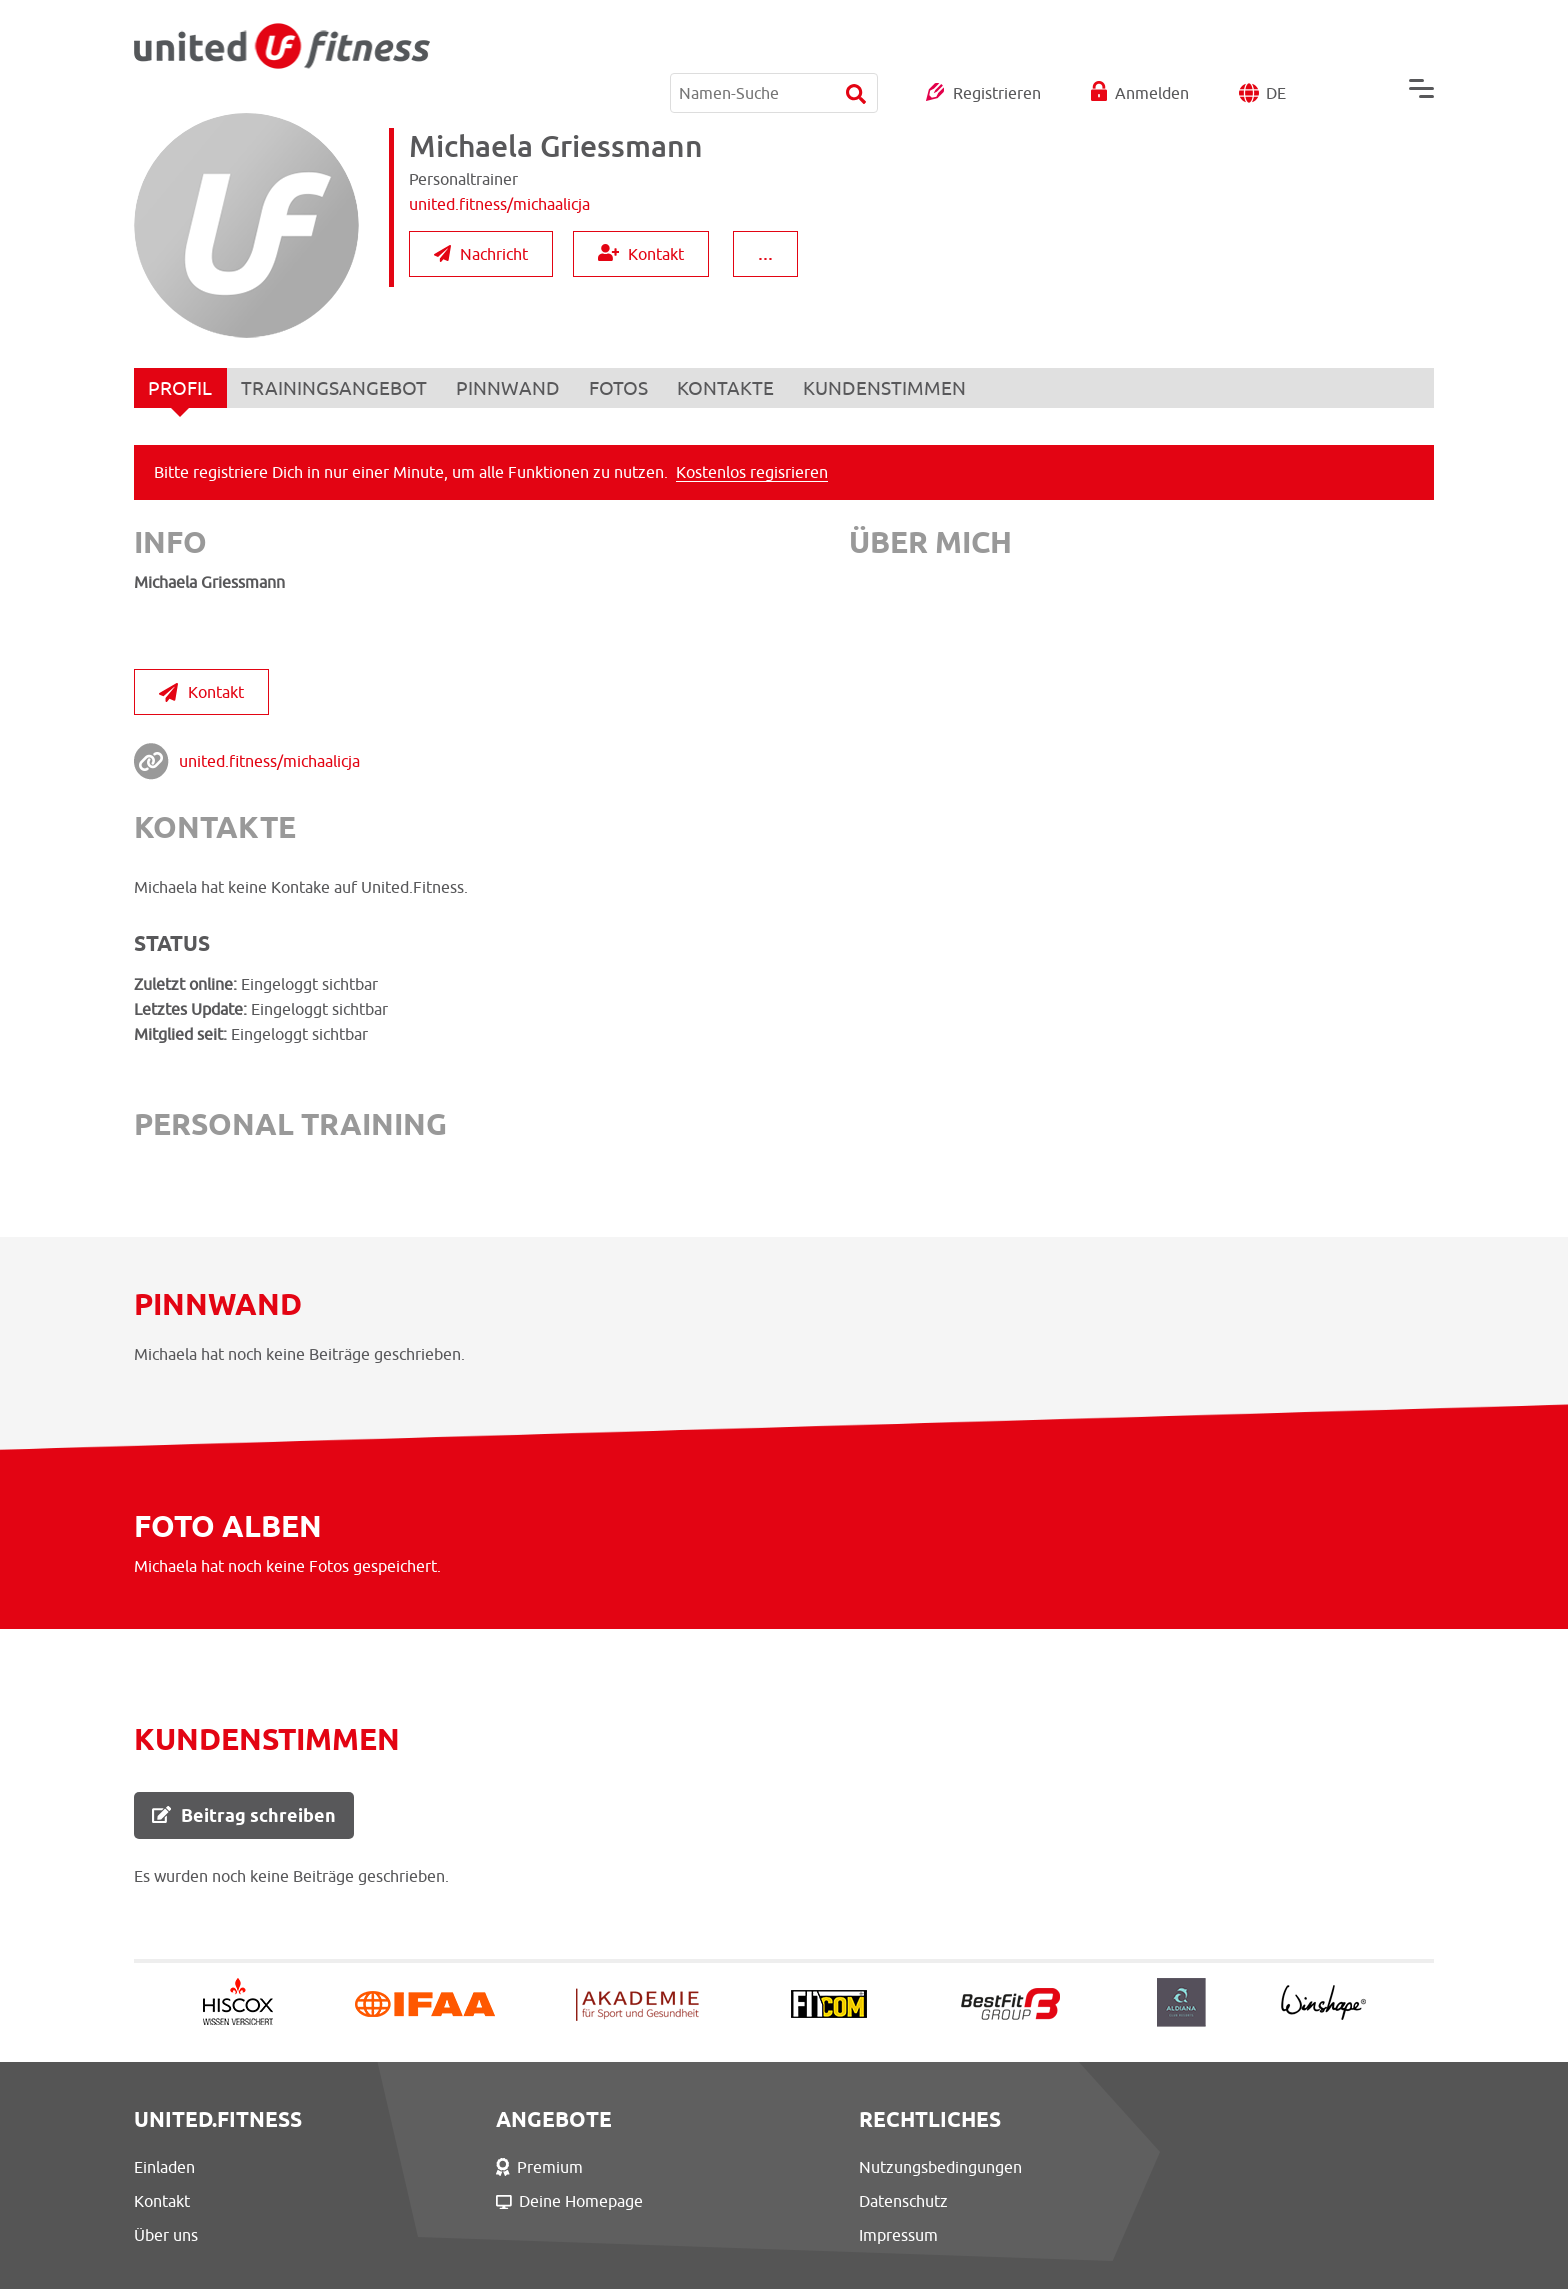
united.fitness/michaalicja (269, 761)
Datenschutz (828, 2201)
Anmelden (1152, 44)
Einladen (164, 2167)
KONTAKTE (730, 388)
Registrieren (997, 44)
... (765, 252)
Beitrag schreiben (244, 1815)
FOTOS (622, 388)
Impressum (823, 2235)
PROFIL (181, 392)
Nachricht (481, 254)
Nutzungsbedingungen (865, 2167)
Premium (502, 2167)
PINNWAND (511, 388)
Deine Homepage (532, 2201)
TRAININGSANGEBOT (336, 388)
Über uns (166, 2235)
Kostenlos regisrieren (752, 472)
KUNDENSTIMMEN (890, 388)
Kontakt (641, 253)
